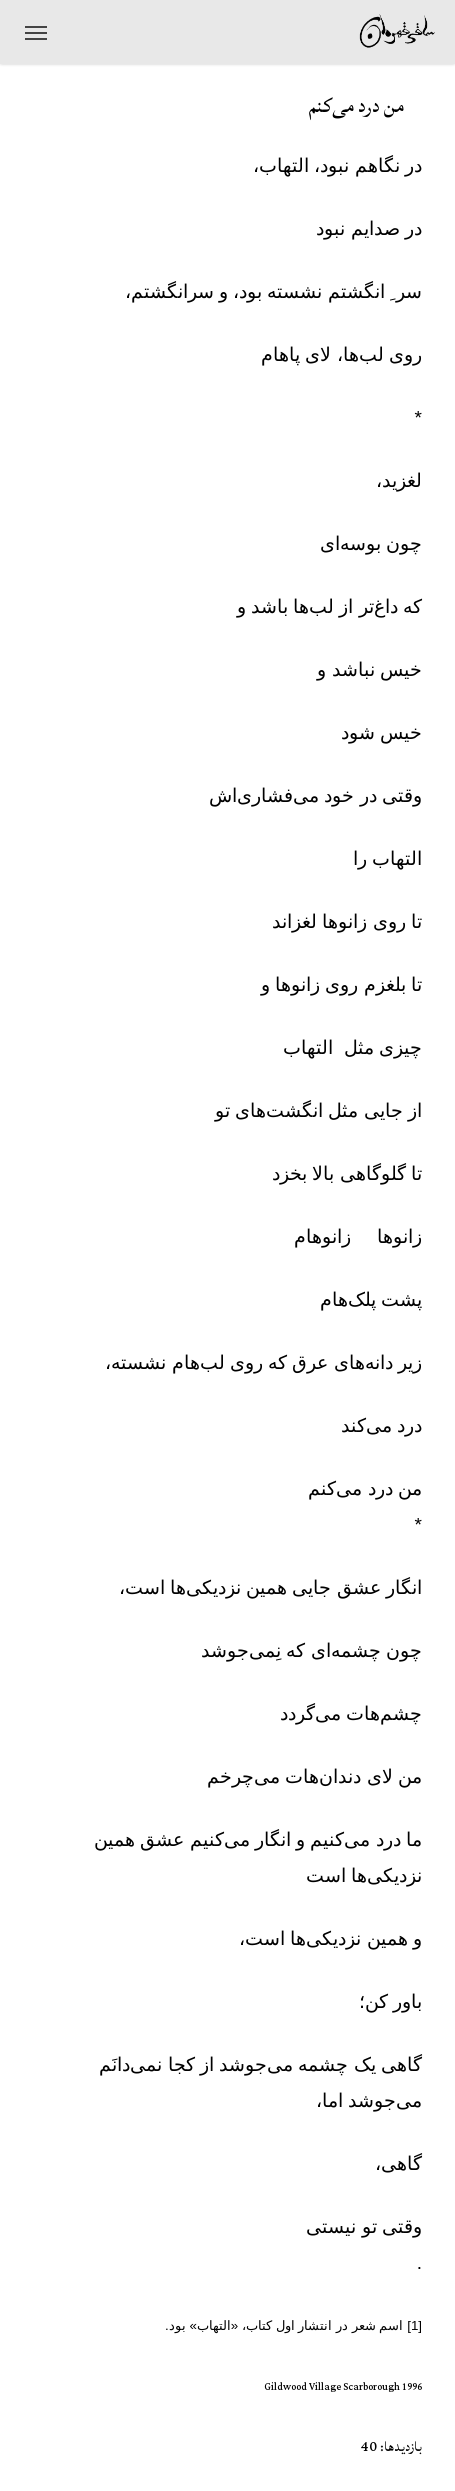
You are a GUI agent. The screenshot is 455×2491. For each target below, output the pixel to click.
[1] (414, 2325)
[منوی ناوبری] (36, 32)
